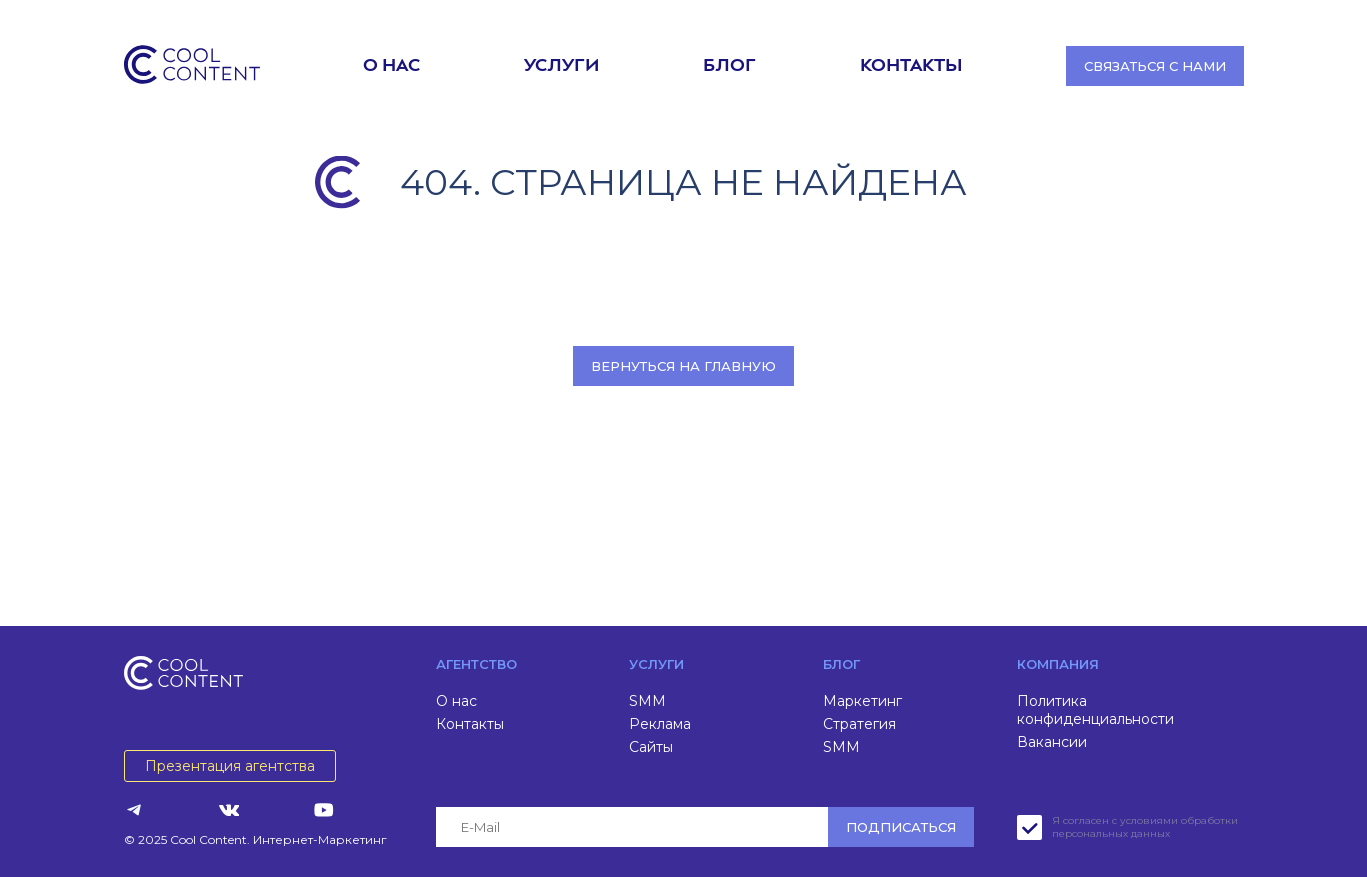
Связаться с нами (1155, 66)
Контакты (911, 66)
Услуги (561, 66)
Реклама (660, 724)
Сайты (651, 747)
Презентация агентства (230, 766)
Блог (729, 66)
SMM (647, 701)
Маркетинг (862, 701)
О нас (391, 66)
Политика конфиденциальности (1095, 710)
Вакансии (1052, 742)
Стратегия (859, 724)
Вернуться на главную (683, 366)
